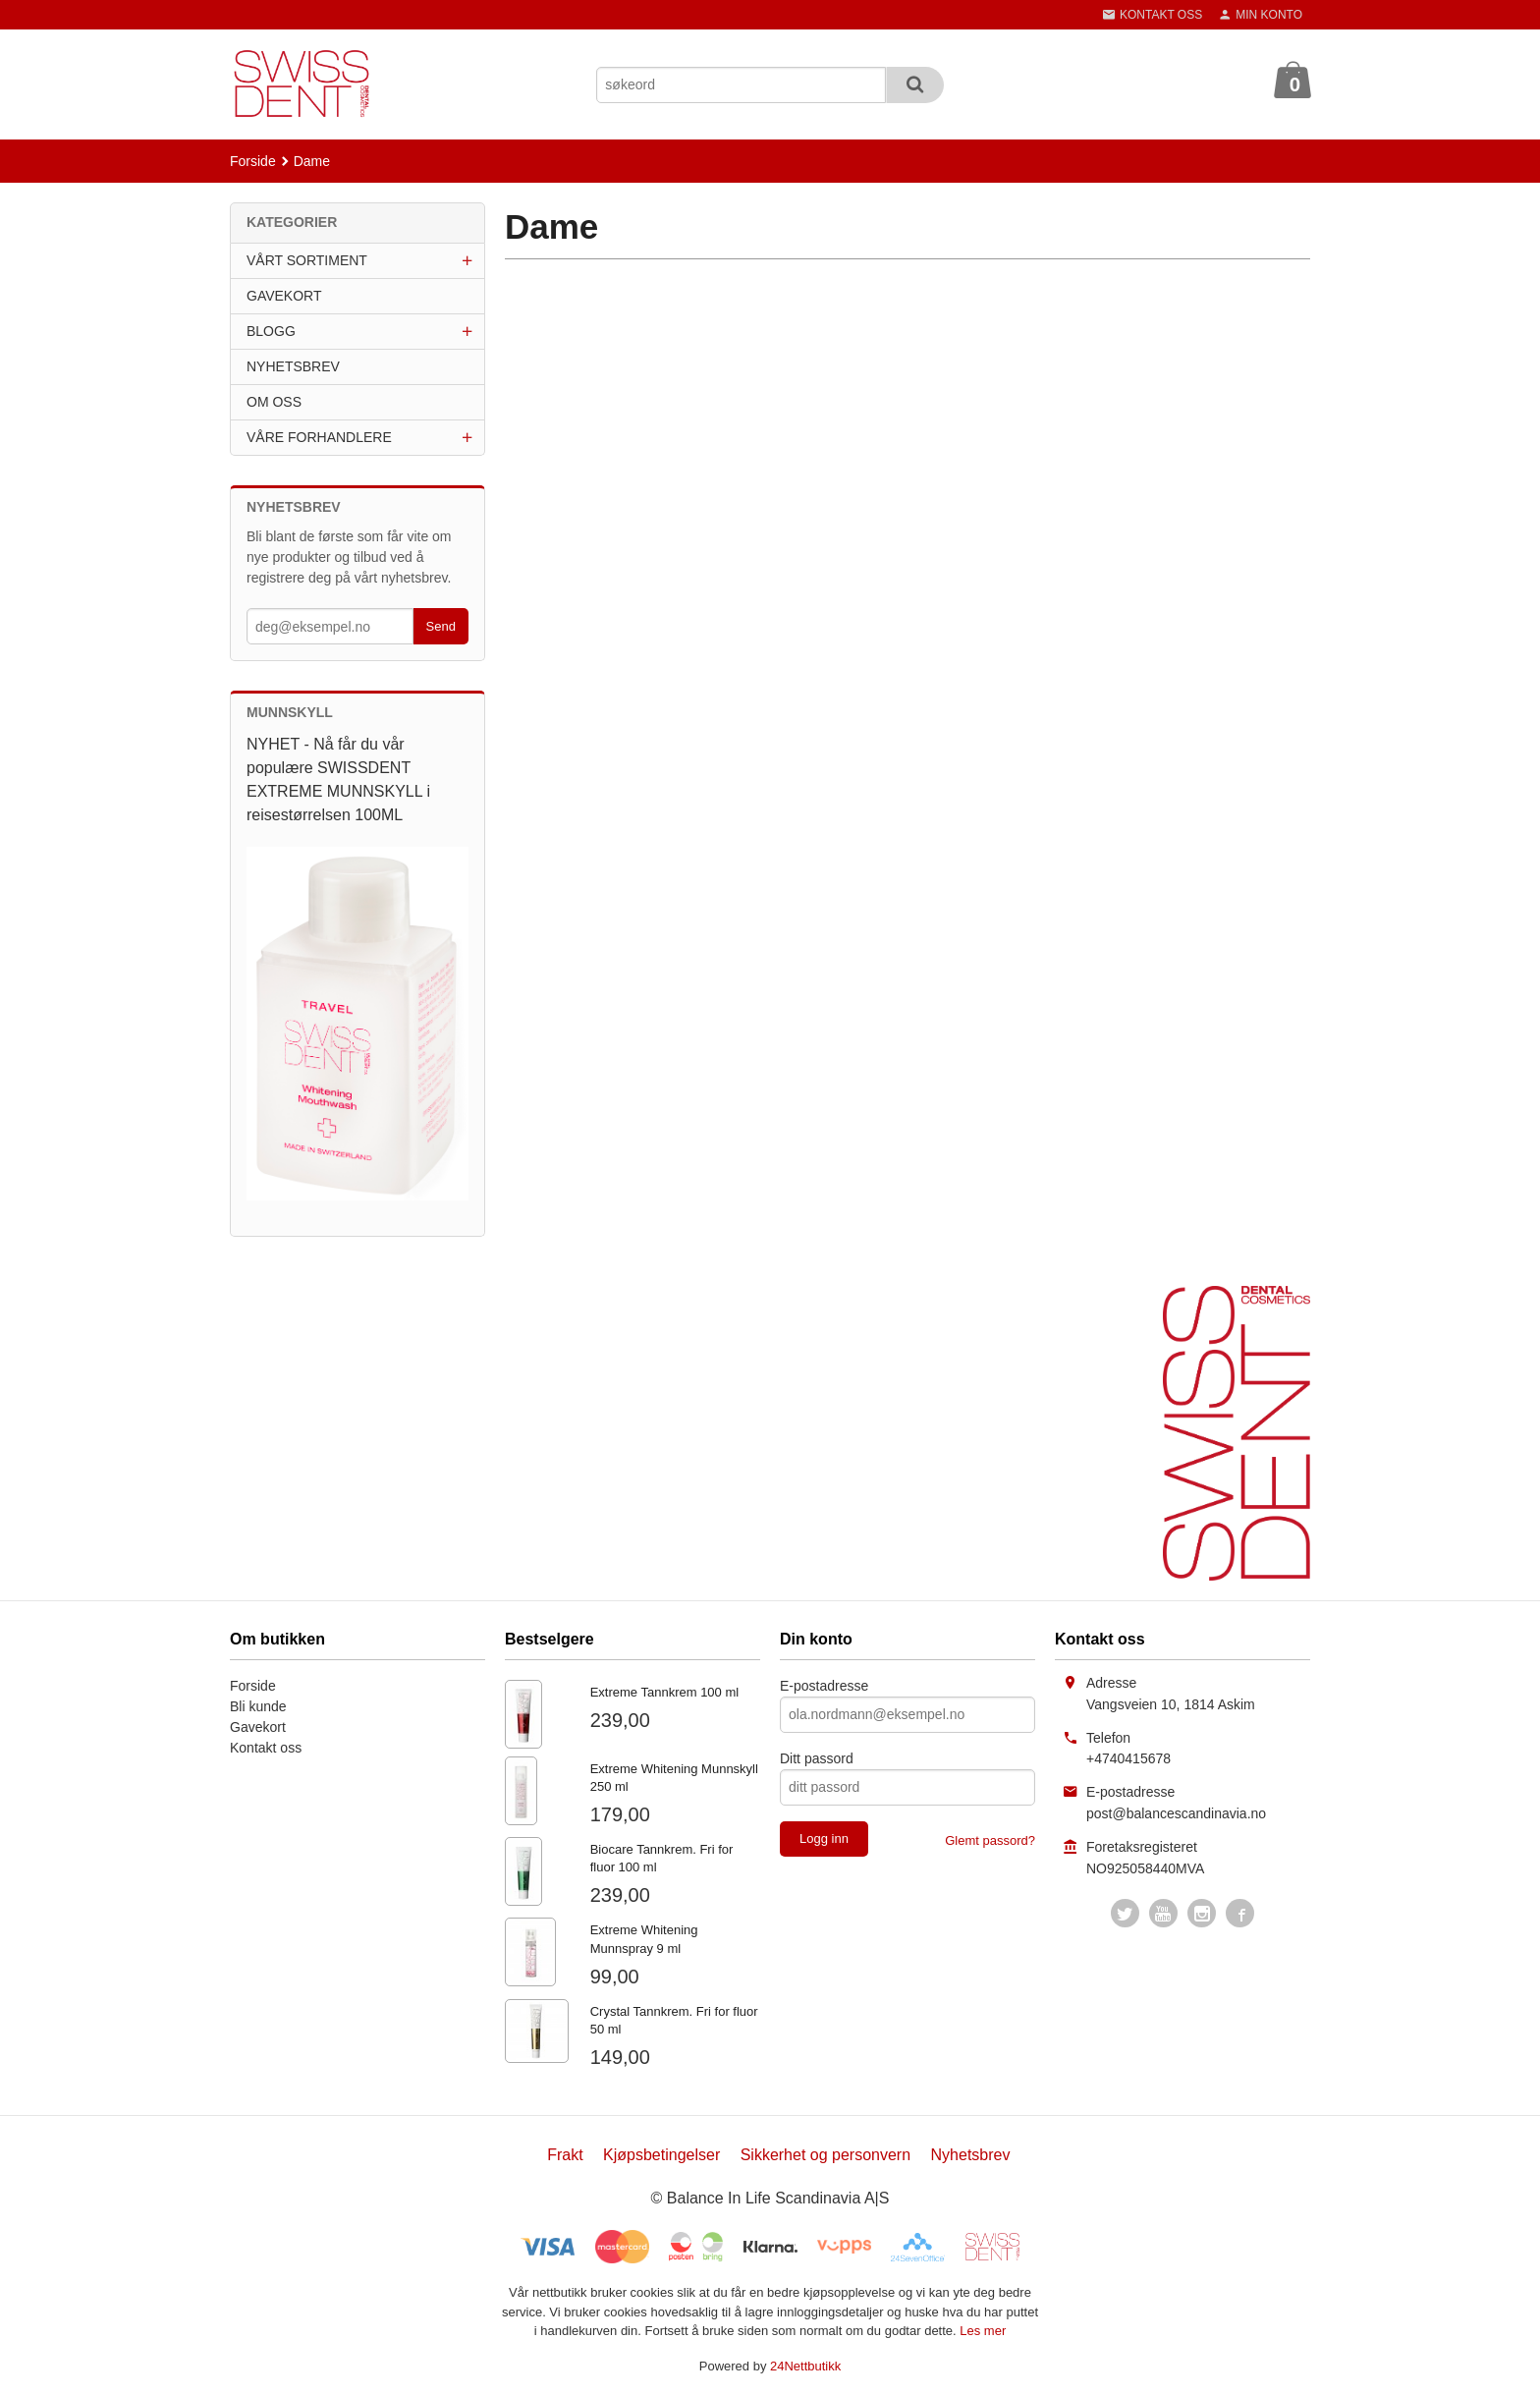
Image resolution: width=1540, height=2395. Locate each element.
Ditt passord (816, 1758)
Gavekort (258, 1727)
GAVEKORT (284, 296)
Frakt (564, 2154)
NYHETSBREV (293, 366)
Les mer (983, 2330)
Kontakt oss (266, 1747)
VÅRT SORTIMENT (307, 260)
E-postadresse (824, 1686)
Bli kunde (258, 1706)
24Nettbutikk (805, 2366)
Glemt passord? (990, 1840)
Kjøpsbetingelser (661, 2154)
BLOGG (271, 331)
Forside (253, 161)
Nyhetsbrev (971, 2154)
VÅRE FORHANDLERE (319, 437)
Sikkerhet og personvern (825, 2154)
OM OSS (274, 402)
